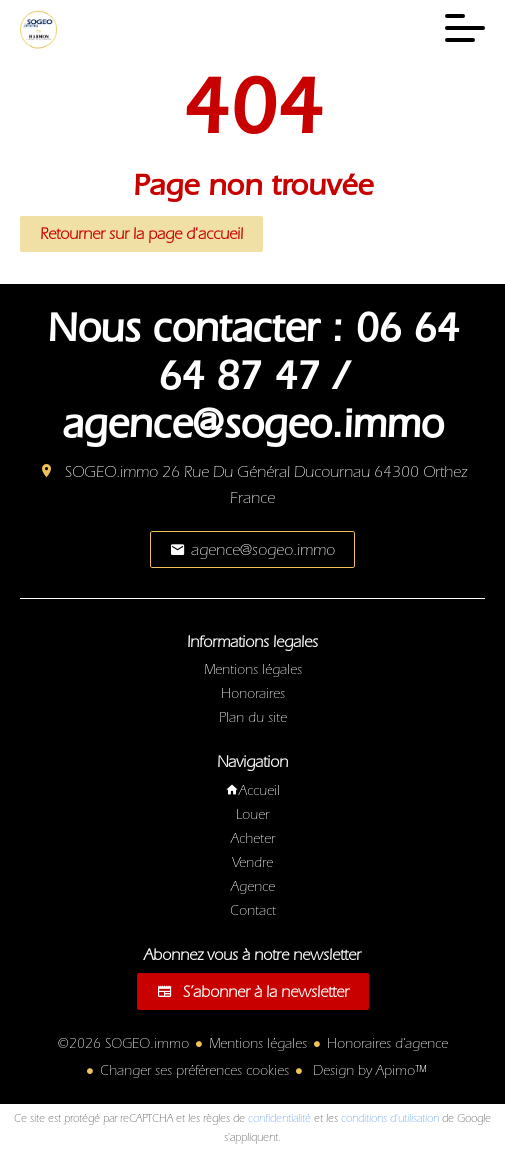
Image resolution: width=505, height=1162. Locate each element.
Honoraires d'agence (387, 1044)
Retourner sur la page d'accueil (141, 234)
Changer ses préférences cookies (194, 1071)
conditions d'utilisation (390, 1118)
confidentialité (279, 1118)
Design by (367, 1071)
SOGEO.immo (111, 472)
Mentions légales (258, 1044)
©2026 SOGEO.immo (123, 1044)
